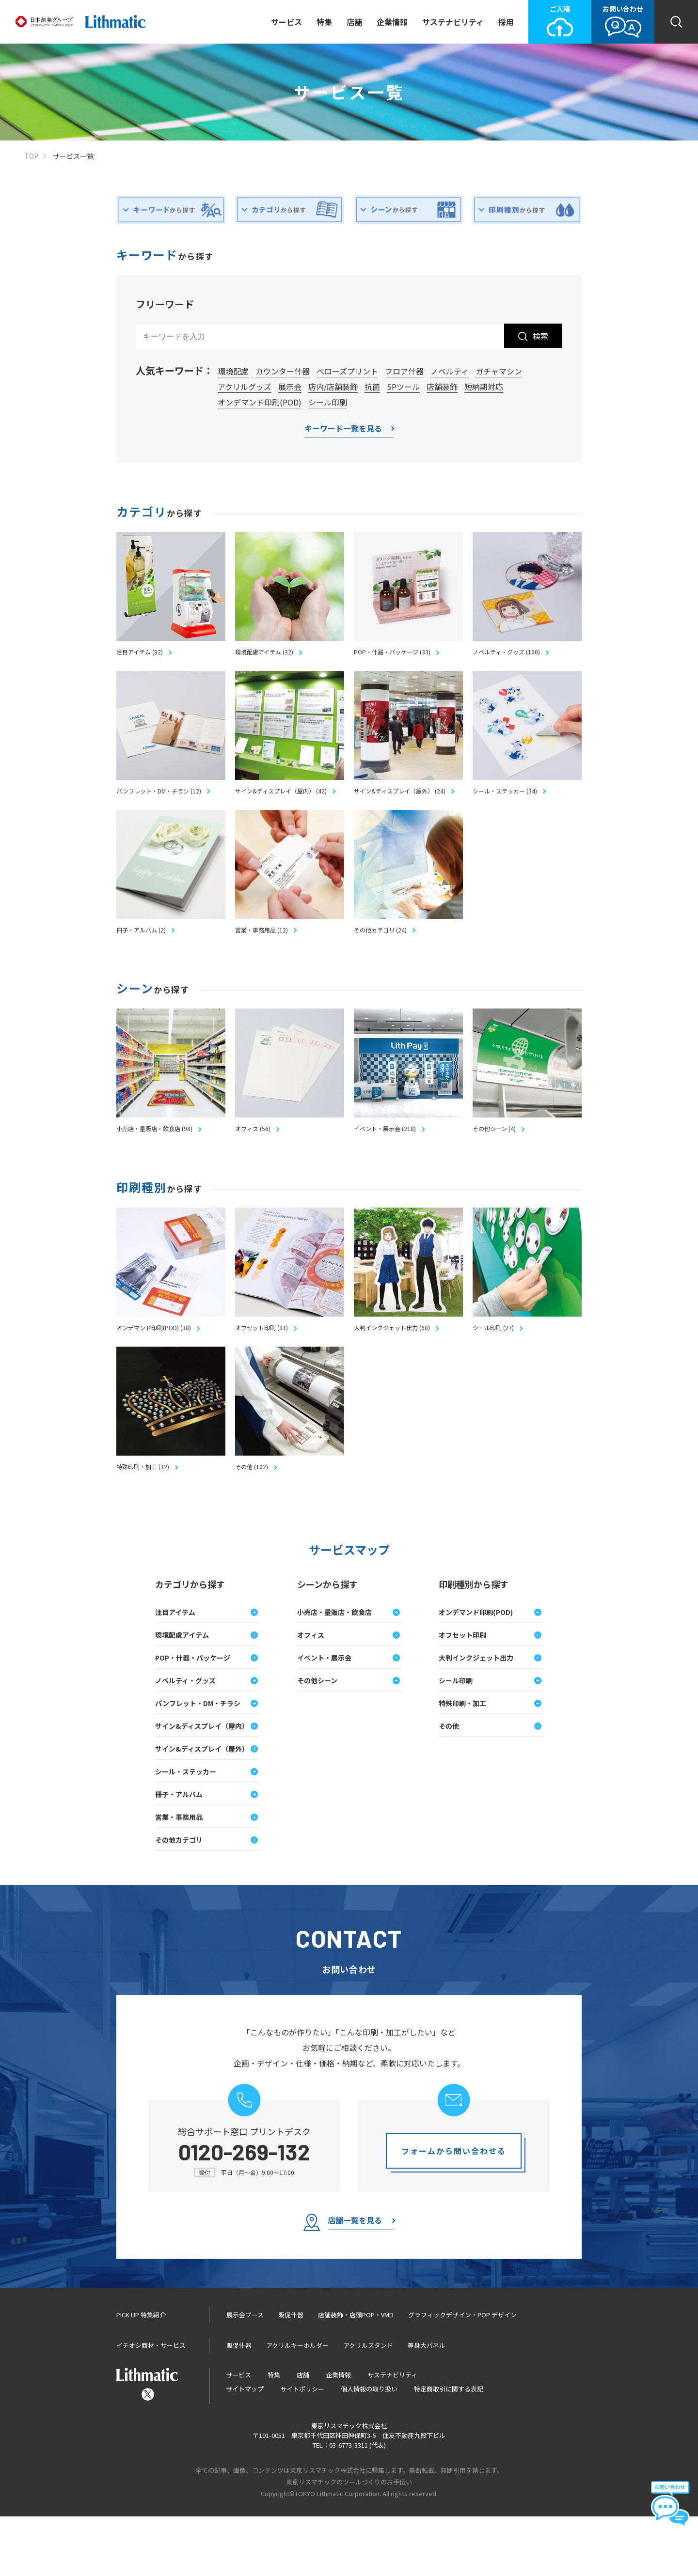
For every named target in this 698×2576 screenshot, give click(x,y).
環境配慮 (233, 371)
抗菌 (372, 386)
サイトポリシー (302, 2448)
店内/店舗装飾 (333, 386)
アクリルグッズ (244, 386)
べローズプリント (347, 371)
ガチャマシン (499, 371)
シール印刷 (327, 402)
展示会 (289, 386)
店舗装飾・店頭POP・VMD (356, 2374)
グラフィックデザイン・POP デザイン (462, 2374)
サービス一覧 (73, 156)
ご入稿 (560, 21)
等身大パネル (426, 2404)
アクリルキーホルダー (297, 2404)
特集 (324, 22)
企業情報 (392, 22)
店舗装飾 (442, 386)
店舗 (354, 22)
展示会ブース (245, 2374)
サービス (286, 22)
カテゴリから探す (190, 1643)
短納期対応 (483, 386)
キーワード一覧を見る (343, 429)
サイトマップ (245, 2448)
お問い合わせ (623, 21)
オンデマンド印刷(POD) (259, 402)
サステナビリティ (453, 22)
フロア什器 (404, 371)
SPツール (403, 386)
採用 (506, 22)
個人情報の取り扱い (369, 2448)
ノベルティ (449, 371)
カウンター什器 (282, 371)
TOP (31, 156)
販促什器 (290, 2374)
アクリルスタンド (368, 2404)
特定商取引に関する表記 (448, 2448)
